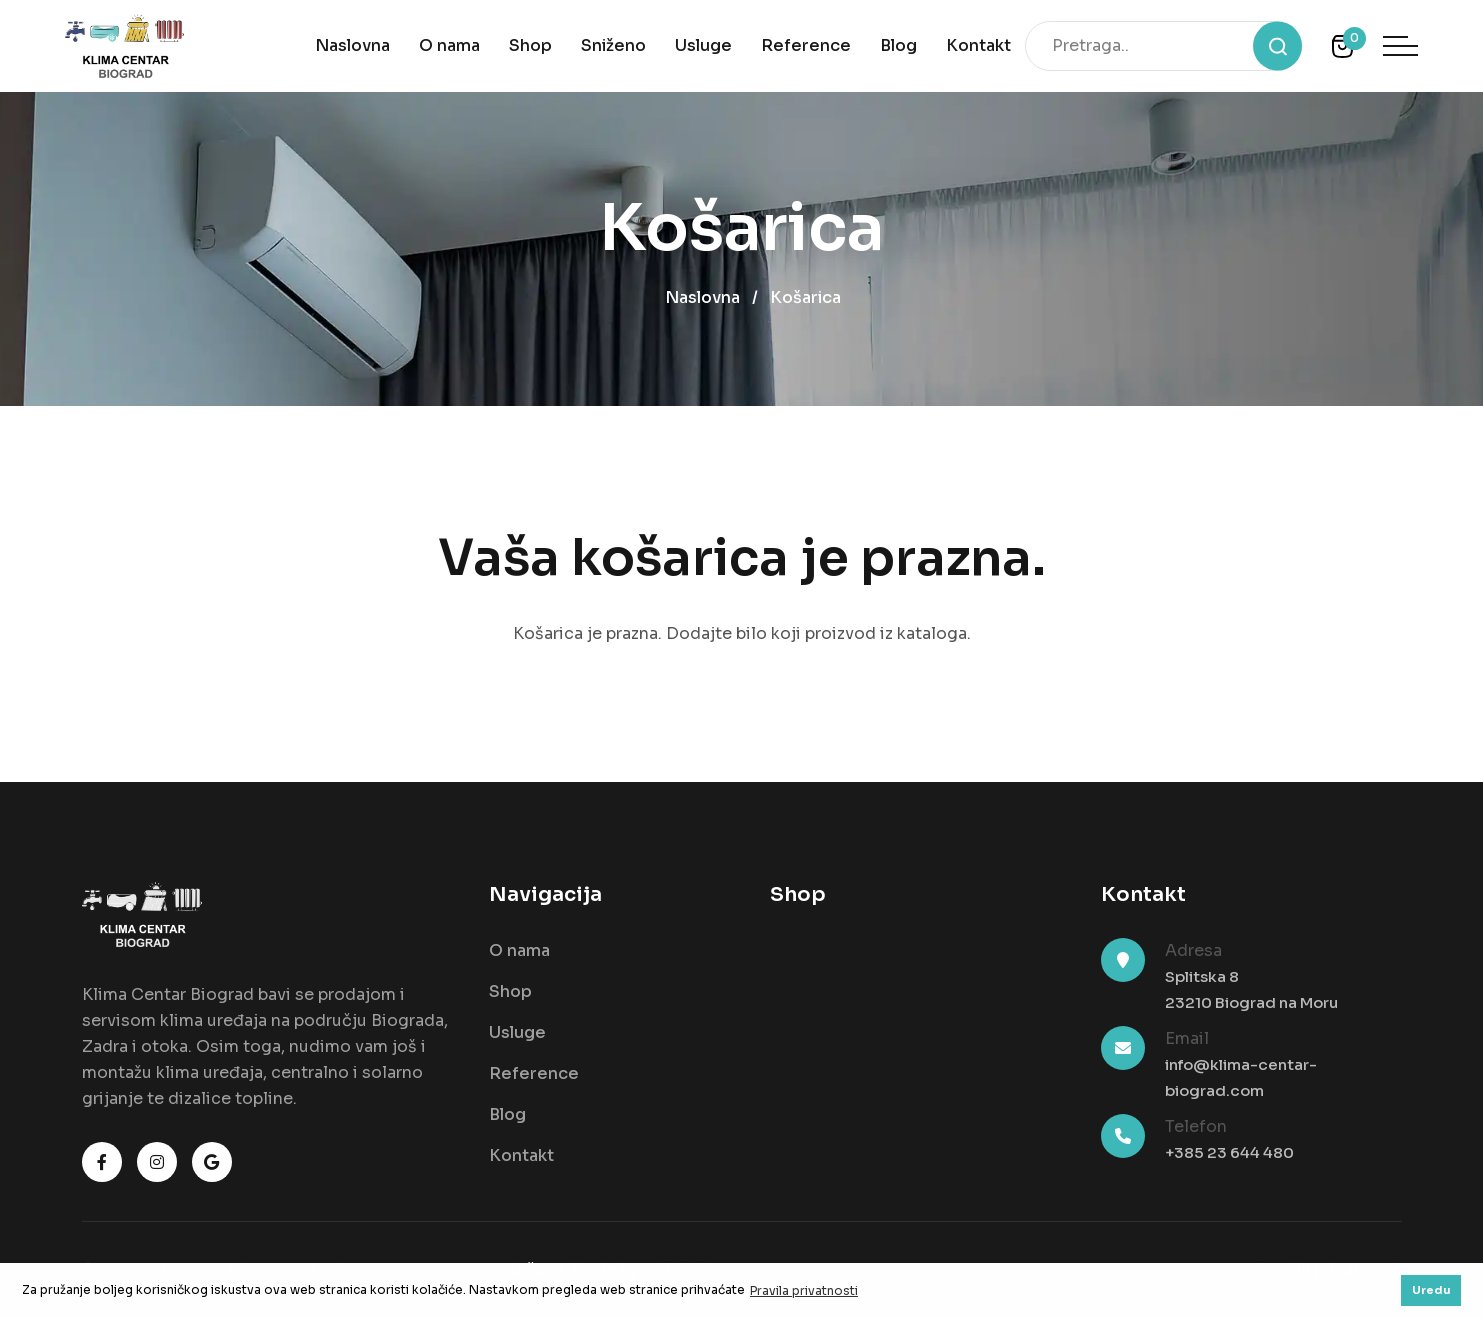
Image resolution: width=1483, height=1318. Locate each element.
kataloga (932, 633)
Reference (806, 45)
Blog (898, 45)
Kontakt (978, 45)
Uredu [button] (1431, 1290)
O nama (449, 45)
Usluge (703, 45)
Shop (530, 45)
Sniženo (613, 45)
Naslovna (352, 45)
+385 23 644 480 (1229, 1152)
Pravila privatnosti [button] (804, 1290)
